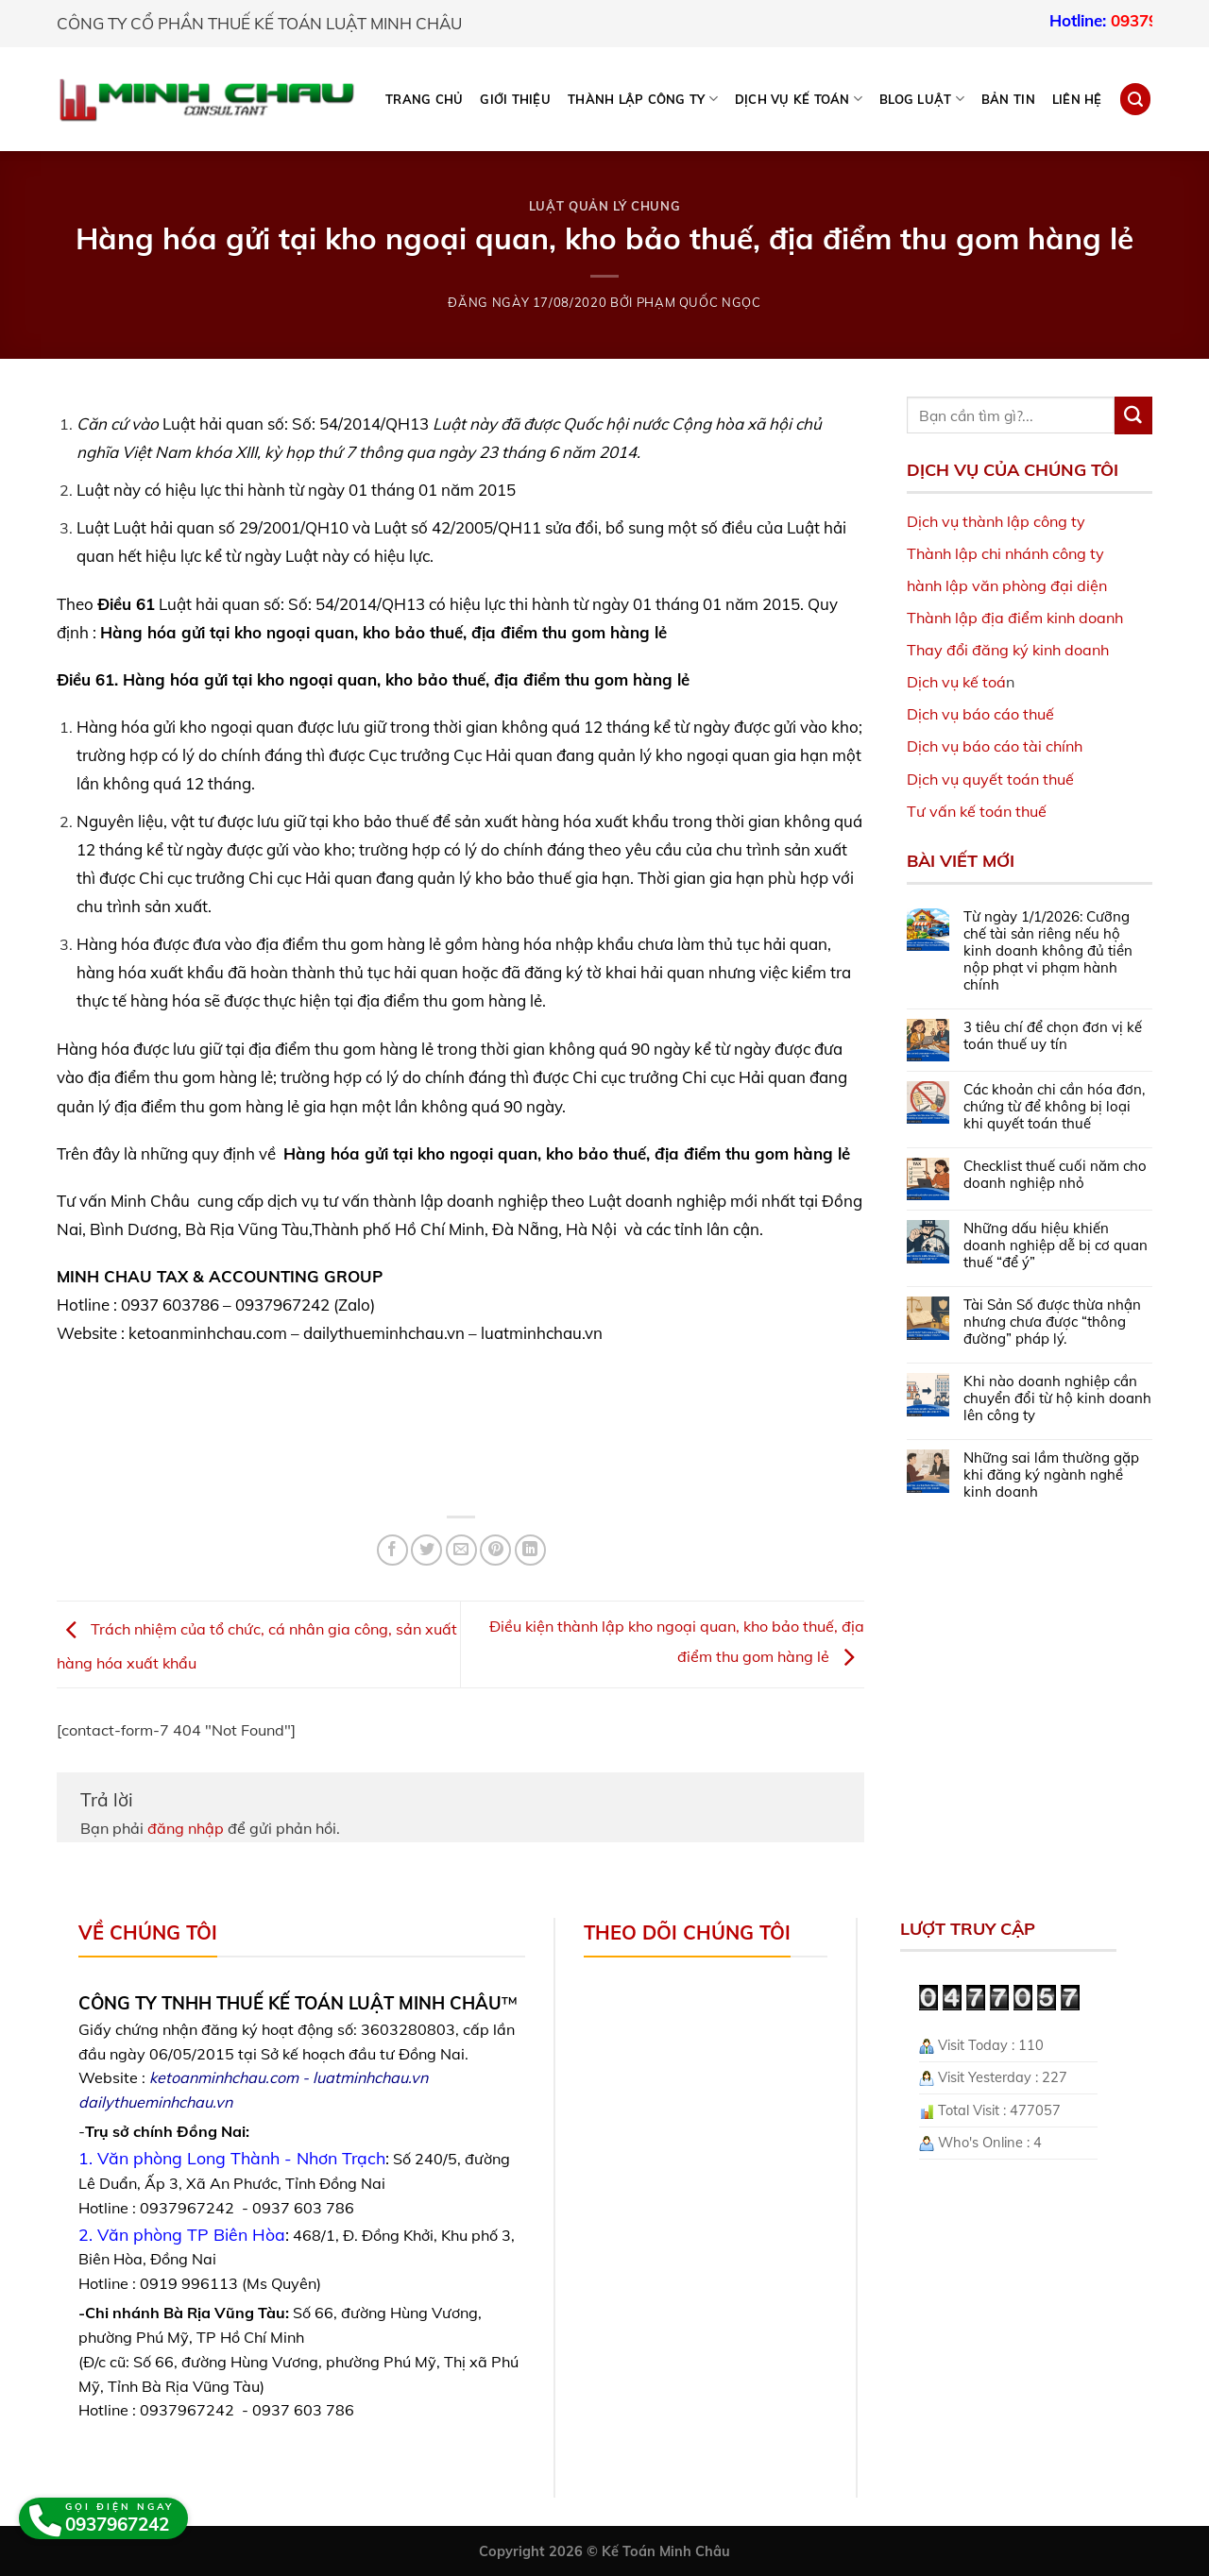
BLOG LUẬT (921, 99)
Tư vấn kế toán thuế (977, 811)
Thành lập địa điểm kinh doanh (1015, 617)
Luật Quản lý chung (605, 205)
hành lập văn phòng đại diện (1007, 585)
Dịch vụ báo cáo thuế (980, 713)
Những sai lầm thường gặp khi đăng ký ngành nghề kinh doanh (1051, 1474)
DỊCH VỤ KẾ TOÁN (798, 99)
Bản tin (1008, 99)
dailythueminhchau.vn (155, 2102)
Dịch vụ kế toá (956, 681)
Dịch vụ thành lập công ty (996, 521)
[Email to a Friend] (461, 1550)
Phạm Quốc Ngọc (699, 302)
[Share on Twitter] (426, 1550)
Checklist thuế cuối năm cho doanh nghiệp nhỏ (1055, 1175)
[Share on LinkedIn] (530, 1550)
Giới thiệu (515, 99)
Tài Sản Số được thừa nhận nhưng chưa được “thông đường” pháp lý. (1052, 1321)
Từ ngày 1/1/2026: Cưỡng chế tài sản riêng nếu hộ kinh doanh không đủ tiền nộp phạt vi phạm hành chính (1047, 950)
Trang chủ (424, 99)
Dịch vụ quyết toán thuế (990, 779)
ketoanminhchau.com (223, 2077)
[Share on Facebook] (392, 1550)
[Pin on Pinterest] (495, 1550)
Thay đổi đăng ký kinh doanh (1008, 649)
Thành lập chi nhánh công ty (1005, 553)
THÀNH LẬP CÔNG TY (643, 99)
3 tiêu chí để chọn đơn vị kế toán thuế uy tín (1052, 1036)
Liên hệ (1077, 99)
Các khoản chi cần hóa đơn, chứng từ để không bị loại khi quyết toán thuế (1054, 1106)
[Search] (1135, 98)
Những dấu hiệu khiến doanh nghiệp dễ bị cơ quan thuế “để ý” (1055, 1245)
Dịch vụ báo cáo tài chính (994, 746)
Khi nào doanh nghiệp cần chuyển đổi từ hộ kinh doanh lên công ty (1057, 1398)
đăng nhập (185, 1828)
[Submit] (1133, 415)
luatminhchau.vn (370, 2077)
